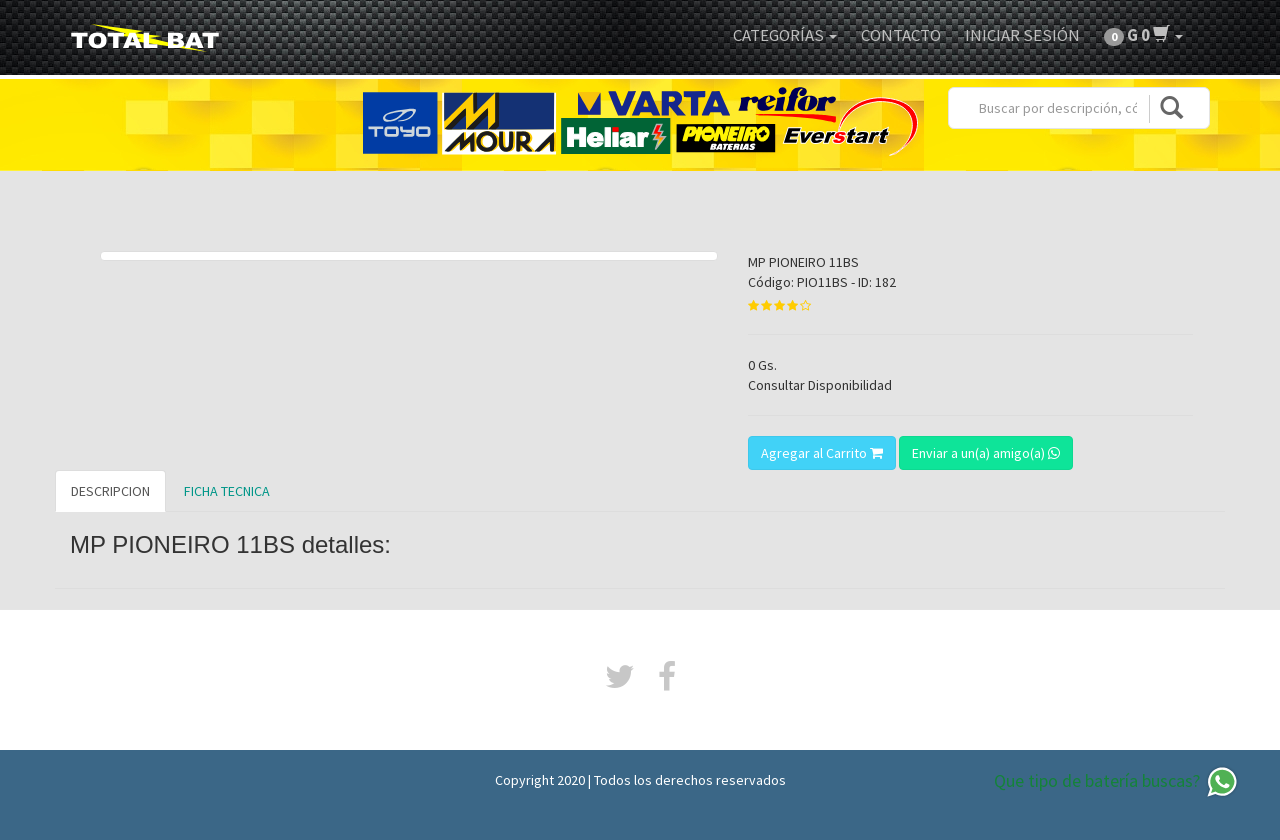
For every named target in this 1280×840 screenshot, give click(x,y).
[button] (1143, 35)
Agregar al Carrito (822, 453)
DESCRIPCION (110, 491)
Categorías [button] (785, 35)
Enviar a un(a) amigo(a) (986, 453)
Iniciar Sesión (1022, 35)
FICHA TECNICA (227, 491)
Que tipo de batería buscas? (1117, 782)
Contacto (901, 35)
